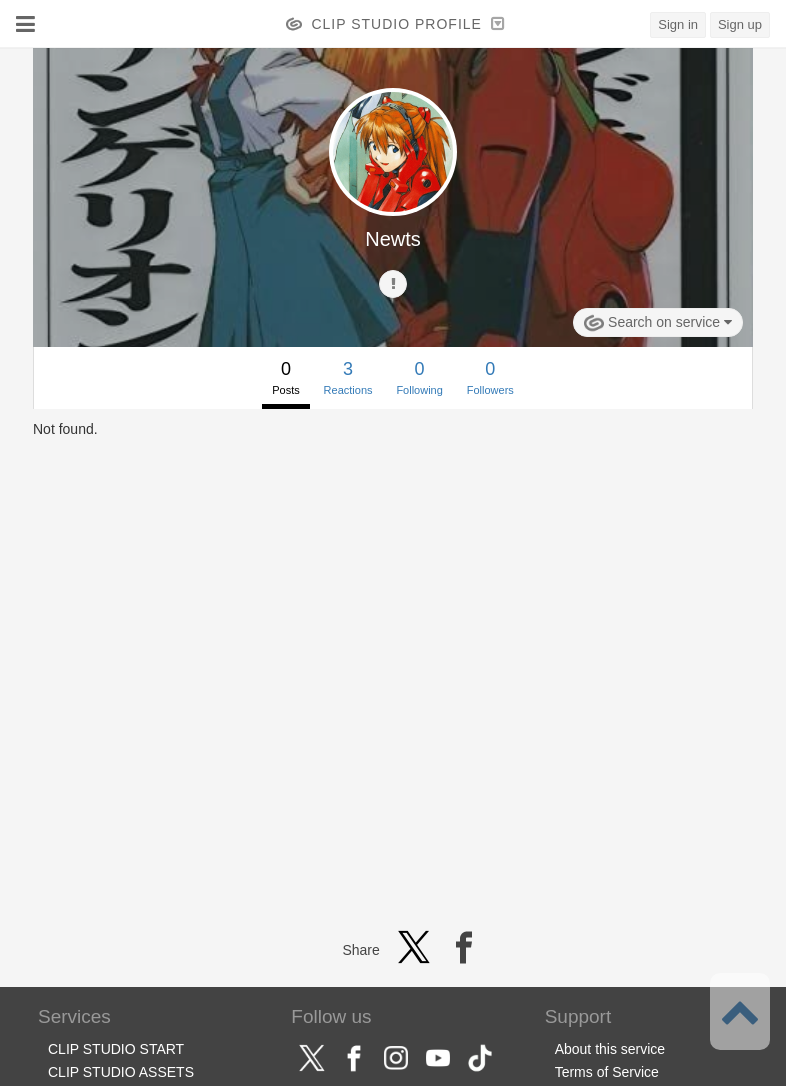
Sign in (678, 24)
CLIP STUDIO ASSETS (121, 1072)
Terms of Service (607, 1072)
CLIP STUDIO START (116, 1049)
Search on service (658, 323)
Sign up (740, 24)
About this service (610, 1049)
